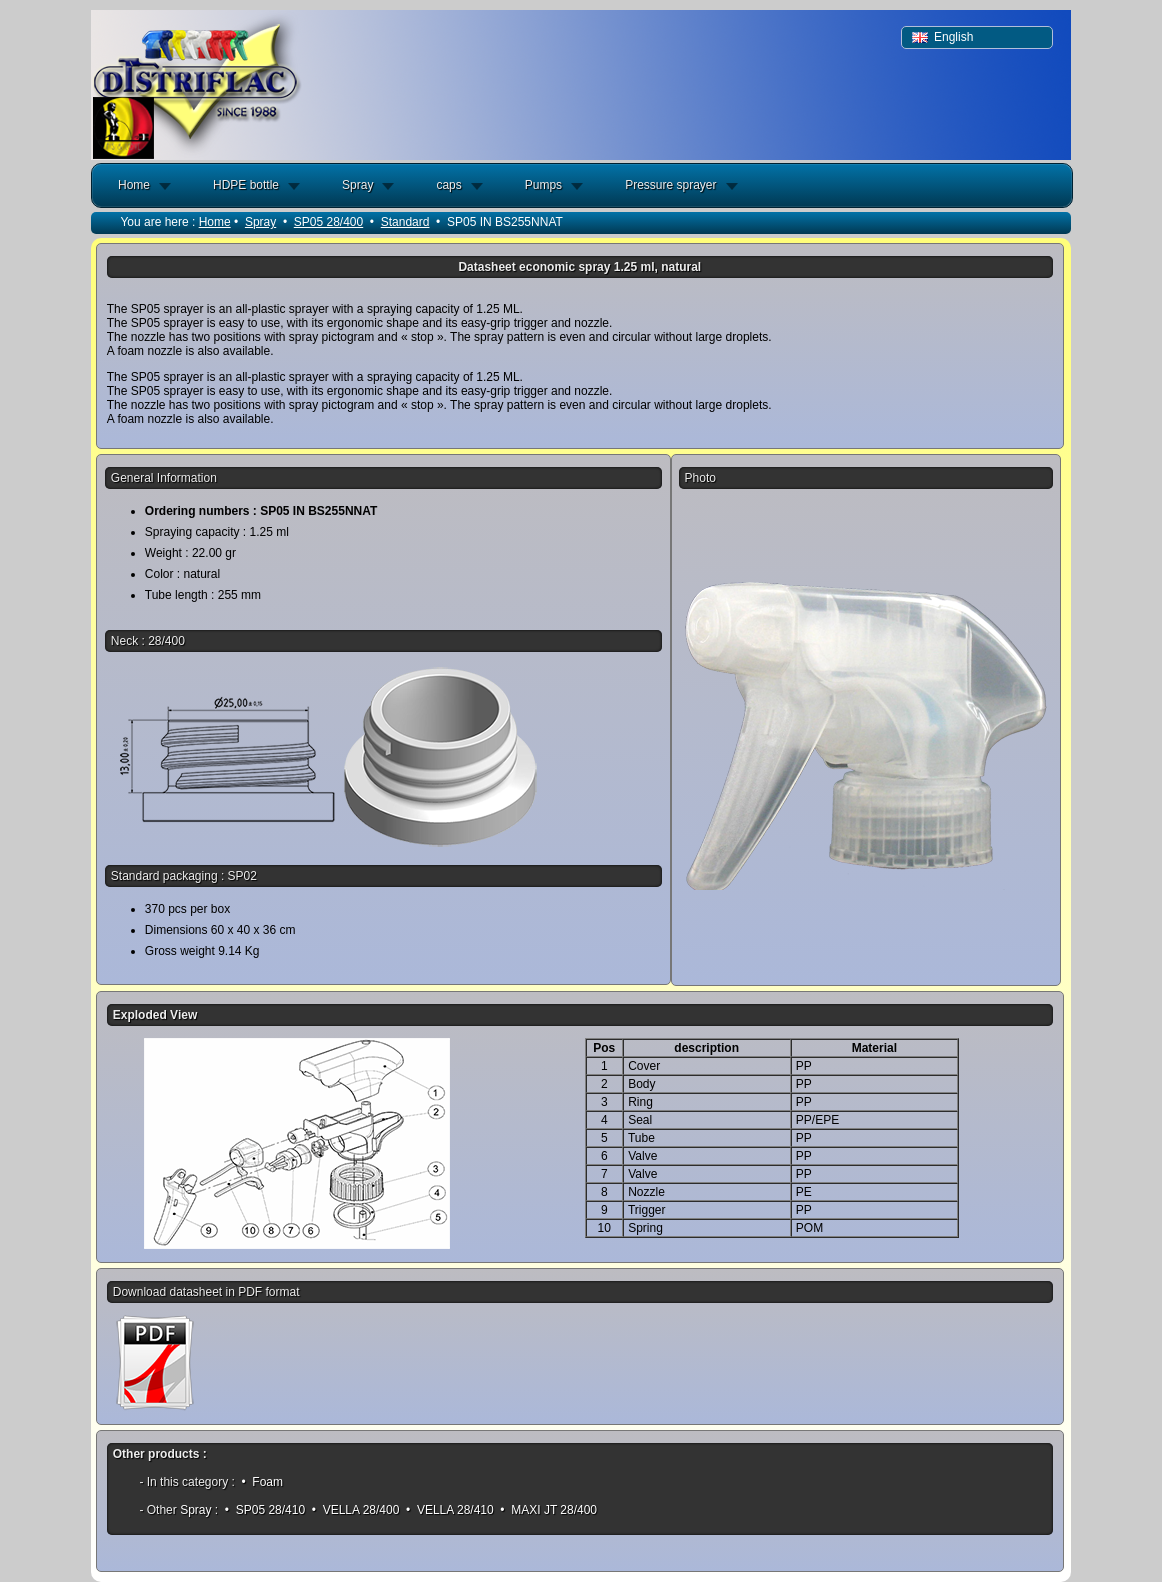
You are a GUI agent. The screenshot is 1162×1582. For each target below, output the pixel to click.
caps (448, 185)
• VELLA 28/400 (355, 1510)
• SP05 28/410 (265, 1510)
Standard (405, 222)
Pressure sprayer (670, 185)
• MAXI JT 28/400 (548, 1510)
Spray (357, 185)
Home (134, 185)
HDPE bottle (246, 185)
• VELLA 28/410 (450, 1510)
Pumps (543, 185)
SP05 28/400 (328, 222)
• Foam (262, 1482)
